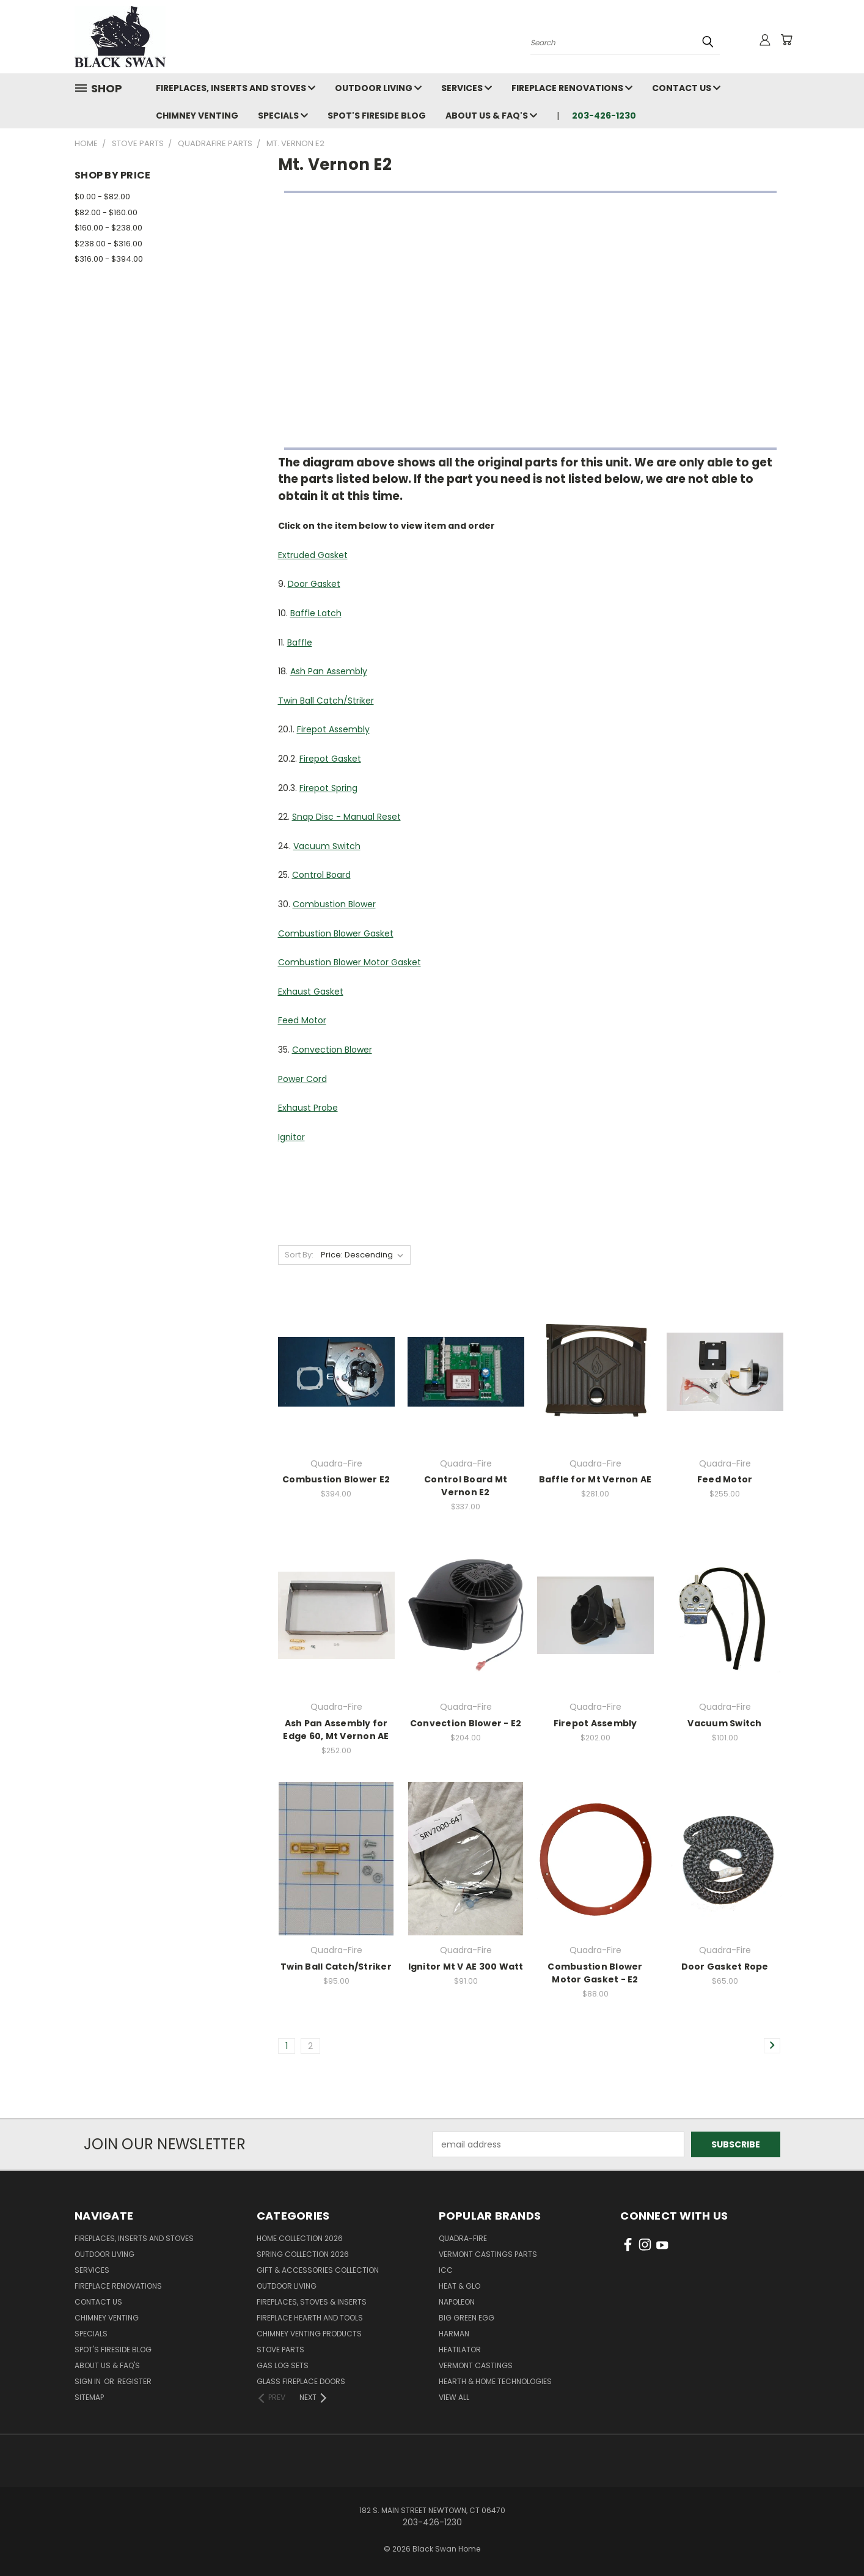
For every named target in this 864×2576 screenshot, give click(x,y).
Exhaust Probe (308, 1108)
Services (466, 88)
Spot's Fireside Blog (377, 115)
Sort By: (299, 1254)
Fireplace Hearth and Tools (310, 2318)
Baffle (299, 642)
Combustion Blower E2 (336, 1479)
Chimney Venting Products (309, 2333)
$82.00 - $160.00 (106, 212)
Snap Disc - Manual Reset (346, 817)
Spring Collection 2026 (303, 2254)
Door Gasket (314, 584)
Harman (454, 2333)
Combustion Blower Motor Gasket (349, 962)
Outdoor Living (378, 88)
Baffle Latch (316, 613)
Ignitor (291, 1137)
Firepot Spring (328, 788)
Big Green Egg (466, 2318)
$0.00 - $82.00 (102, 196)
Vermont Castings (476, 2365)
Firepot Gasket (330, 759)
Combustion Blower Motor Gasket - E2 (594, 1972)
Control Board (321, 875)
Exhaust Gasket (310, 991)
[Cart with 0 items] (786, 40)
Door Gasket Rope (725, 1966)
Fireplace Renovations (571, 88)
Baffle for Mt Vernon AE (595, 1479)
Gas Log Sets (283, 2365)
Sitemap (89, 2397)
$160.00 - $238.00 (108, 228)
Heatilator (460, 2349)
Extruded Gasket (313, 555)
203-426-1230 (604, 115)
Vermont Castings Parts (488, 2254)
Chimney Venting (197, 115)
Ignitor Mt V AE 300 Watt (466, 1966)
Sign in (89, 2381)
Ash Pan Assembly (328, 671)
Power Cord (302, 1079)
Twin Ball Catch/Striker (326, 700)
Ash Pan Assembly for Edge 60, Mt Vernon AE (336, 1729)
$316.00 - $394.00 (109, 259)
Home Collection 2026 (300, 2238)
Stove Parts (280, 2349)
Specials (283, 115)
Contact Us (686, 88)
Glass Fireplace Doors (301, 2381)
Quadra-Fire (463, 2238)
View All (454, 2397)
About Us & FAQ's (491, 115)
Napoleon (457, 2302)
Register (134, 2381)
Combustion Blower (334, 904)
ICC (446, 2270)
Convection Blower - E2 (466, 1723)
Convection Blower (332, 1049)
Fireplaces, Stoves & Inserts (312, 2302)
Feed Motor (302, 1020)
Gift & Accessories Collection (318, 2270)
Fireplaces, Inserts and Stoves (235, 88)
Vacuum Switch (327, 846)
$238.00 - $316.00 (108, 243)
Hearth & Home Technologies (495, 2381)
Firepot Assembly (333, 729)
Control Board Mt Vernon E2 (465, 1485)
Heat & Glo (459, 2286)
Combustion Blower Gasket (336, 933)
